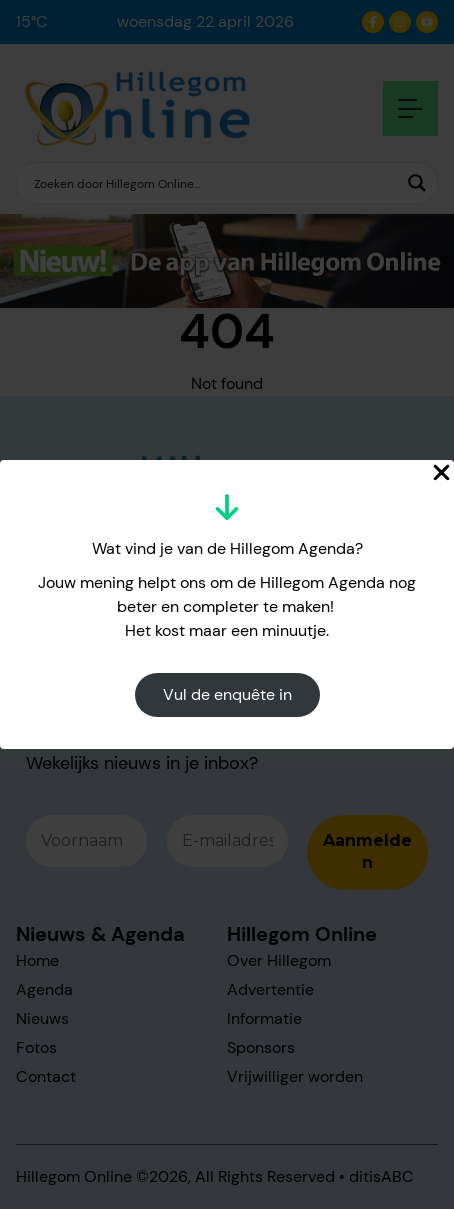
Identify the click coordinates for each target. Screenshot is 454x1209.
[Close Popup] (441, 472)
